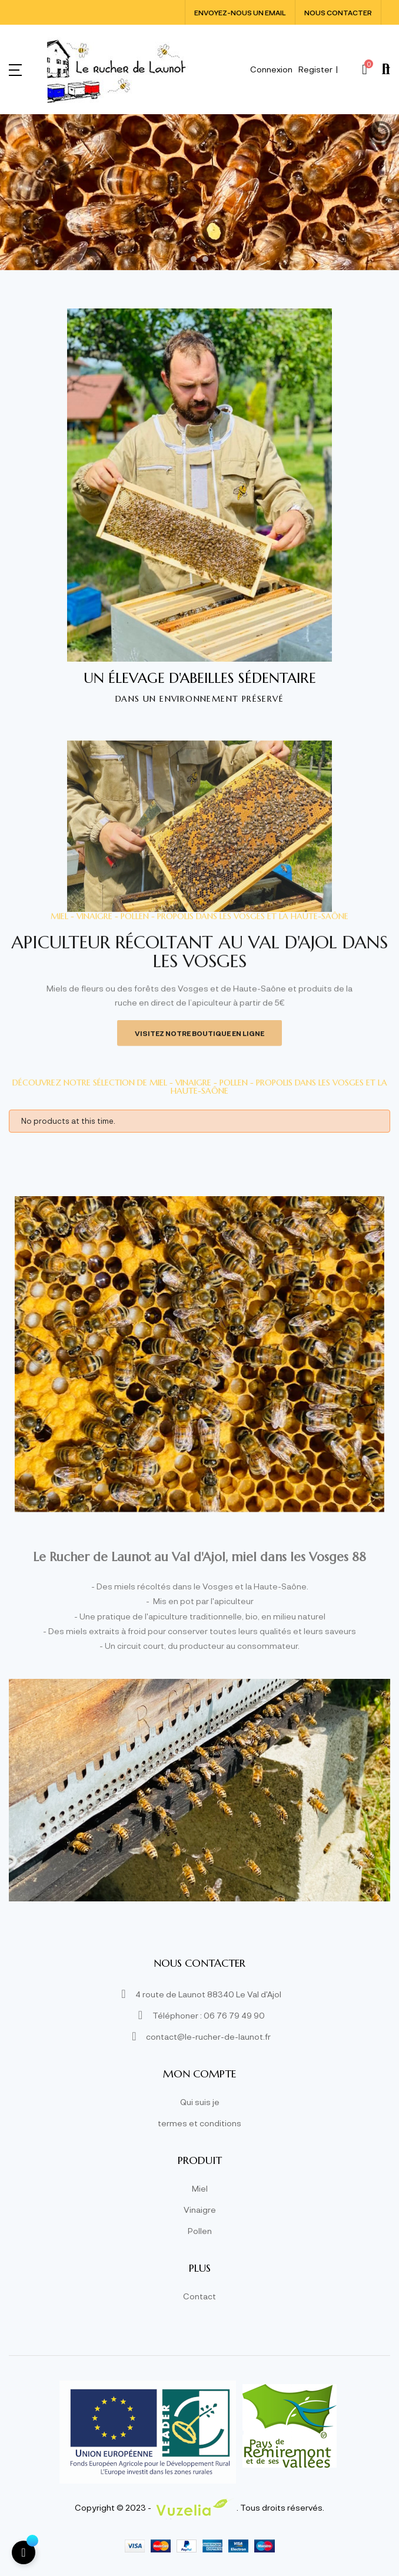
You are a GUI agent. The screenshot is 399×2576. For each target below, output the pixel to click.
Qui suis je (200, 2102)
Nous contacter (338, 12)
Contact (199, 2296)
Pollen (200, 2231)
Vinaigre (200, 2210)
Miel (200, 2188)
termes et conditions (199, 2123)
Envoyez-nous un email (240, 12)
